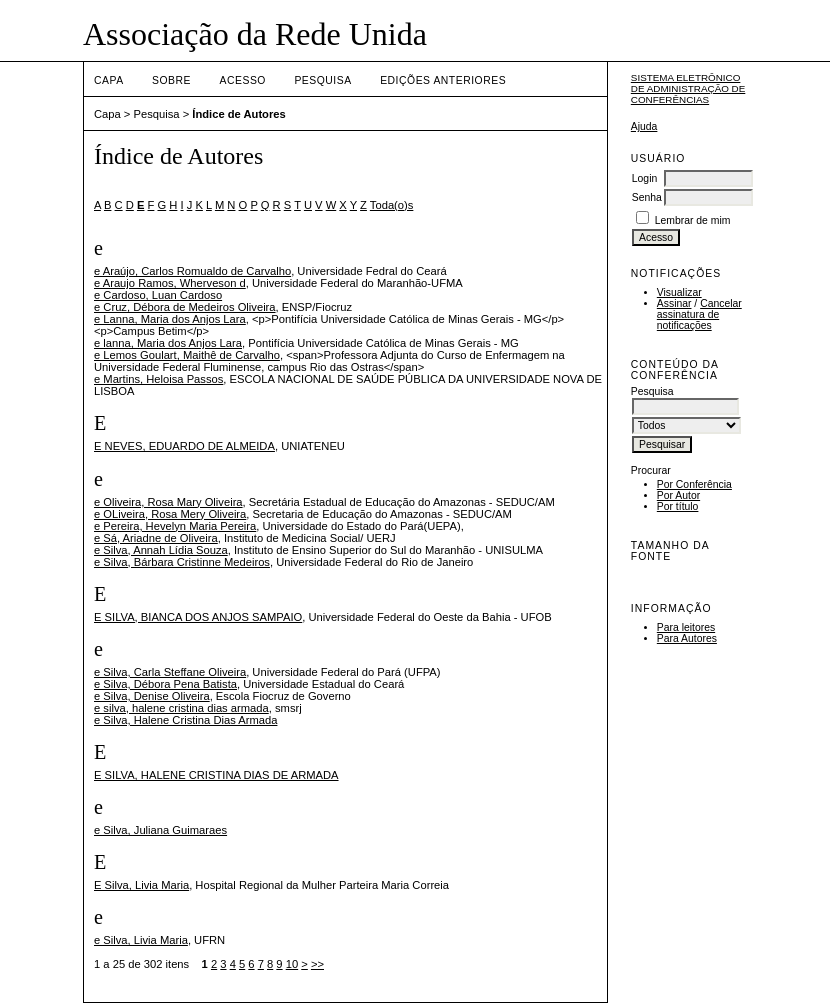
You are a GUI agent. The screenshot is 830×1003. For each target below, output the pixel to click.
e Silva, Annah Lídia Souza (161, 550)
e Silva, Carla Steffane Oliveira (170, 672)
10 (292, 964)
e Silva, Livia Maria (141, 940)
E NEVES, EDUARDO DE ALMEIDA (184, 446)
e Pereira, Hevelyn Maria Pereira (175, 526)
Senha (647, 197)
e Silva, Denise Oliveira (152, 696)
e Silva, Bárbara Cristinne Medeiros (182, 562)
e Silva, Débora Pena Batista (165, 684)
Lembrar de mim (693, 220)
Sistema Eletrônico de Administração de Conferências (688, 88)
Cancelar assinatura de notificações (699, 314)
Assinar (674, 303)
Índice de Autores (238, 114)
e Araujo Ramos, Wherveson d (170, 283)
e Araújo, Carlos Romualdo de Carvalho (192, 271)
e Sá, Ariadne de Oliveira (156, 538)
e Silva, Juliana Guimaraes (160, 830)
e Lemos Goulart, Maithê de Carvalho (187, 355)
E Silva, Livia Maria (141, 885)
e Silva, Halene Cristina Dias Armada (185, 720)
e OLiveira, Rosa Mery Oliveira (170, 514)
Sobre (171, 80)
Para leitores (686, 627)
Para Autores (687, 638)
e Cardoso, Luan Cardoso (158, 295)
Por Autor (678, 495)
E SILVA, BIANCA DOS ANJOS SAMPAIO (198, 617)
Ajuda (644, 126)
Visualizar (679, 292)
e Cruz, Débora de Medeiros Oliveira (185, 307)
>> (317, 964)
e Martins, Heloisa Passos (158, 379)
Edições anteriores (443, 80)
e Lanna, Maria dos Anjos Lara (170, 319)
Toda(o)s (392, 205)
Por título (678, 506)
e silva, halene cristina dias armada (181, 708)
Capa (109, 80)
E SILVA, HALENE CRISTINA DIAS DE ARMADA (216, 775)
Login (644, 178)
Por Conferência (694, 484)
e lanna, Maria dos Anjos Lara (168, 343)
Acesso (243, 80)
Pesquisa (322, 80)
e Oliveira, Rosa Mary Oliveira (168, 502)
